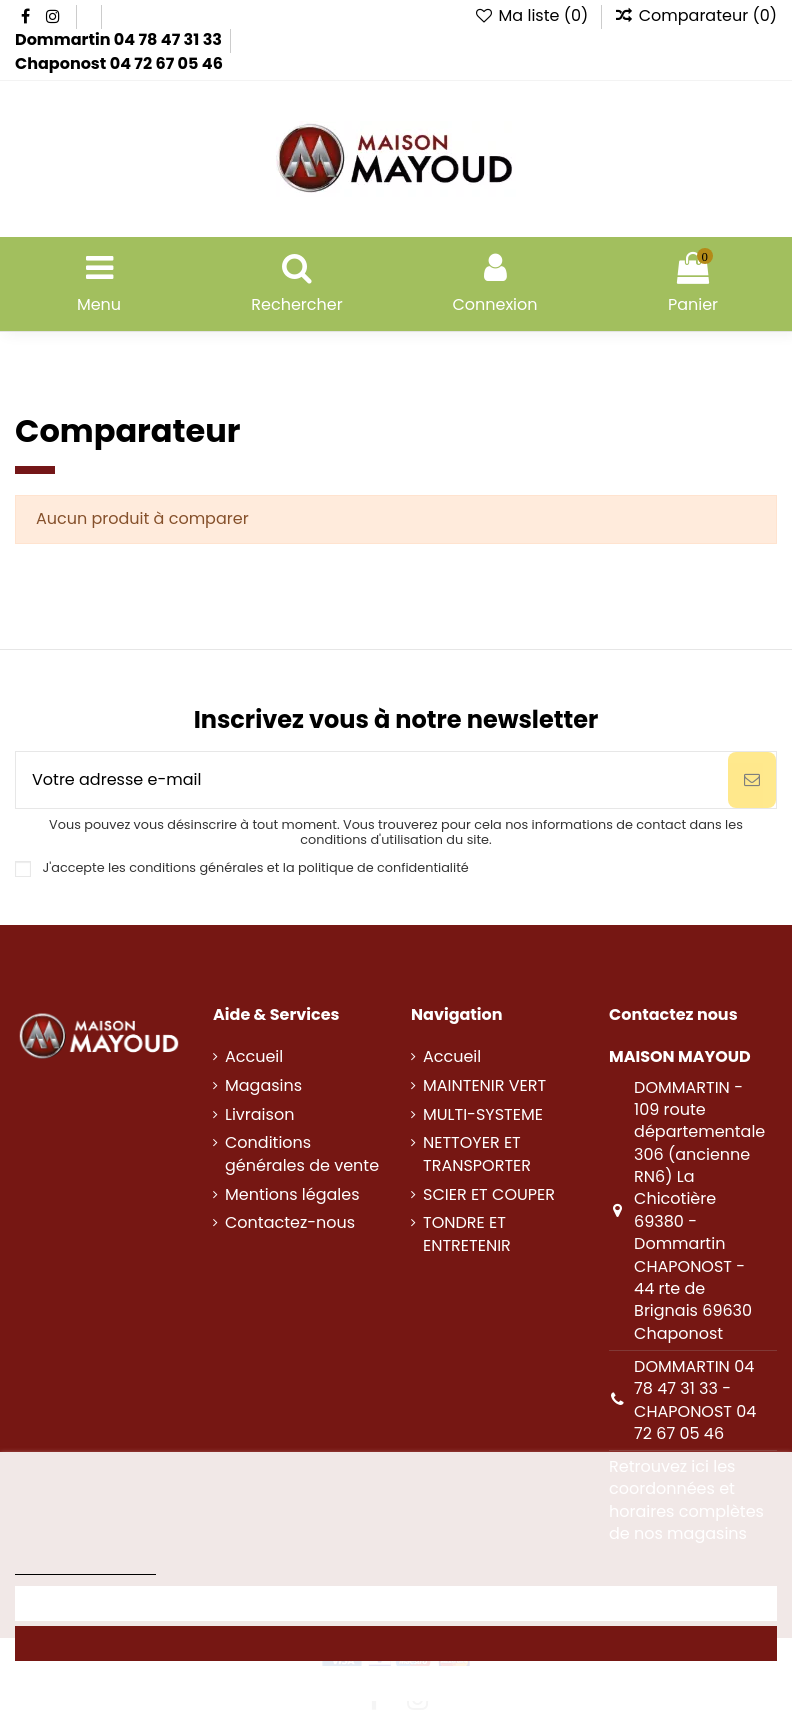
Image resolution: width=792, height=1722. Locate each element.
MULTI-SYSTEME (483, 1115)
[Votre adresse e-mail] (372, 780)
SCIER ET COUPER (489, 1195)
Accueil (254, 1057)
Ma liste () (533, 15)
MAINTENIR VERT (484, 1086)
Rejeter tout (396, 1683)
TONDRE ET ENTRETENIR (467, 1234)
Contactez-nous (290, 1223)
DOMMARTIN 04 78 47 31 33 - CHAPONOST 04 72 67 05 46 (695, 1400)
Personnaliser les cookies (396, 1603)
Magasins (263, 1086)
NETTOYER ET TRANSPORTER (477, 1154)
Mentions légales (292, 1195)
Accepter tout (396, 1643)
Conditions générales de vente (302, 1154)
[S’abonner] (752, 780)
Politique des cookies (85, 1565)
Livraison (259, 1115)
